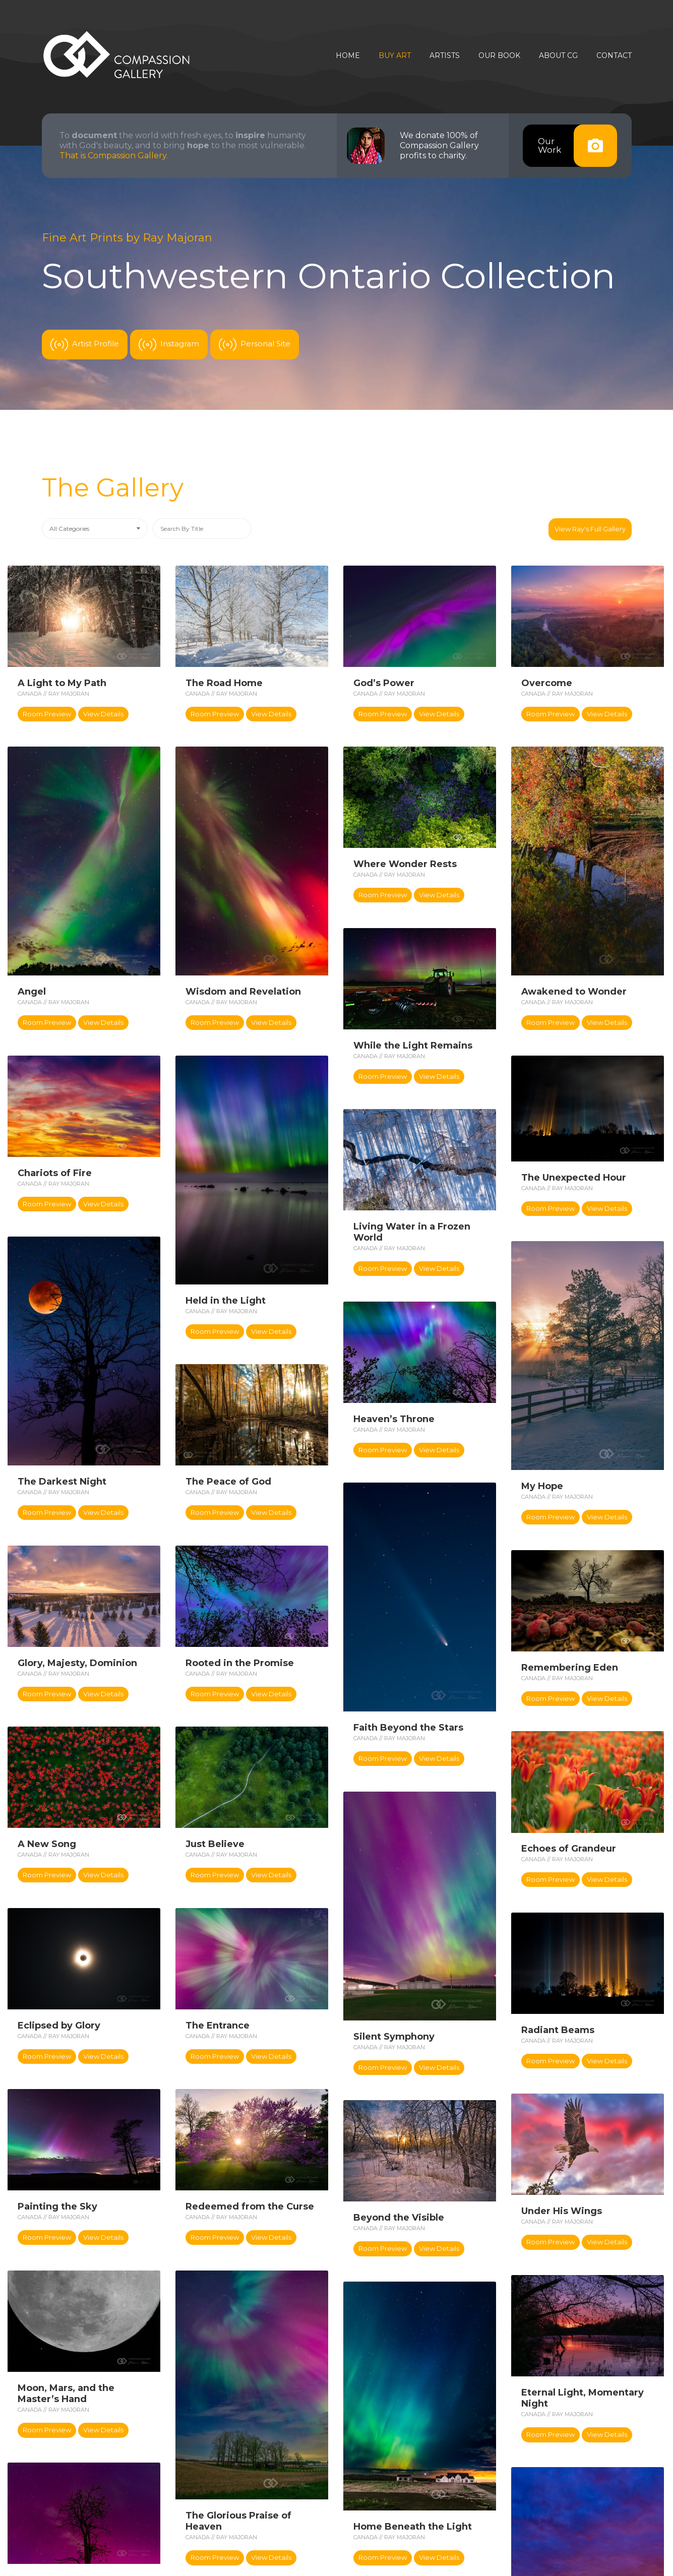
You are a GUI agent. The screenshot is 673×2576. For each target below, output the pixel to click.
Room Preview (47, 714)
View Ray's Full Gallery (590, 529)
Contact (614, 55)
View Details (103, 714)
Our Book (499, 55)
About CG (558, 55)
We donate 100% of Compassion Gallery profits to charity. (439, 145)
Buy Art (395, 55)
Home (348, 55)
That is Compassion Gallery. (113, 155)
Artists (445, 55)
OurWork (577, 146)
